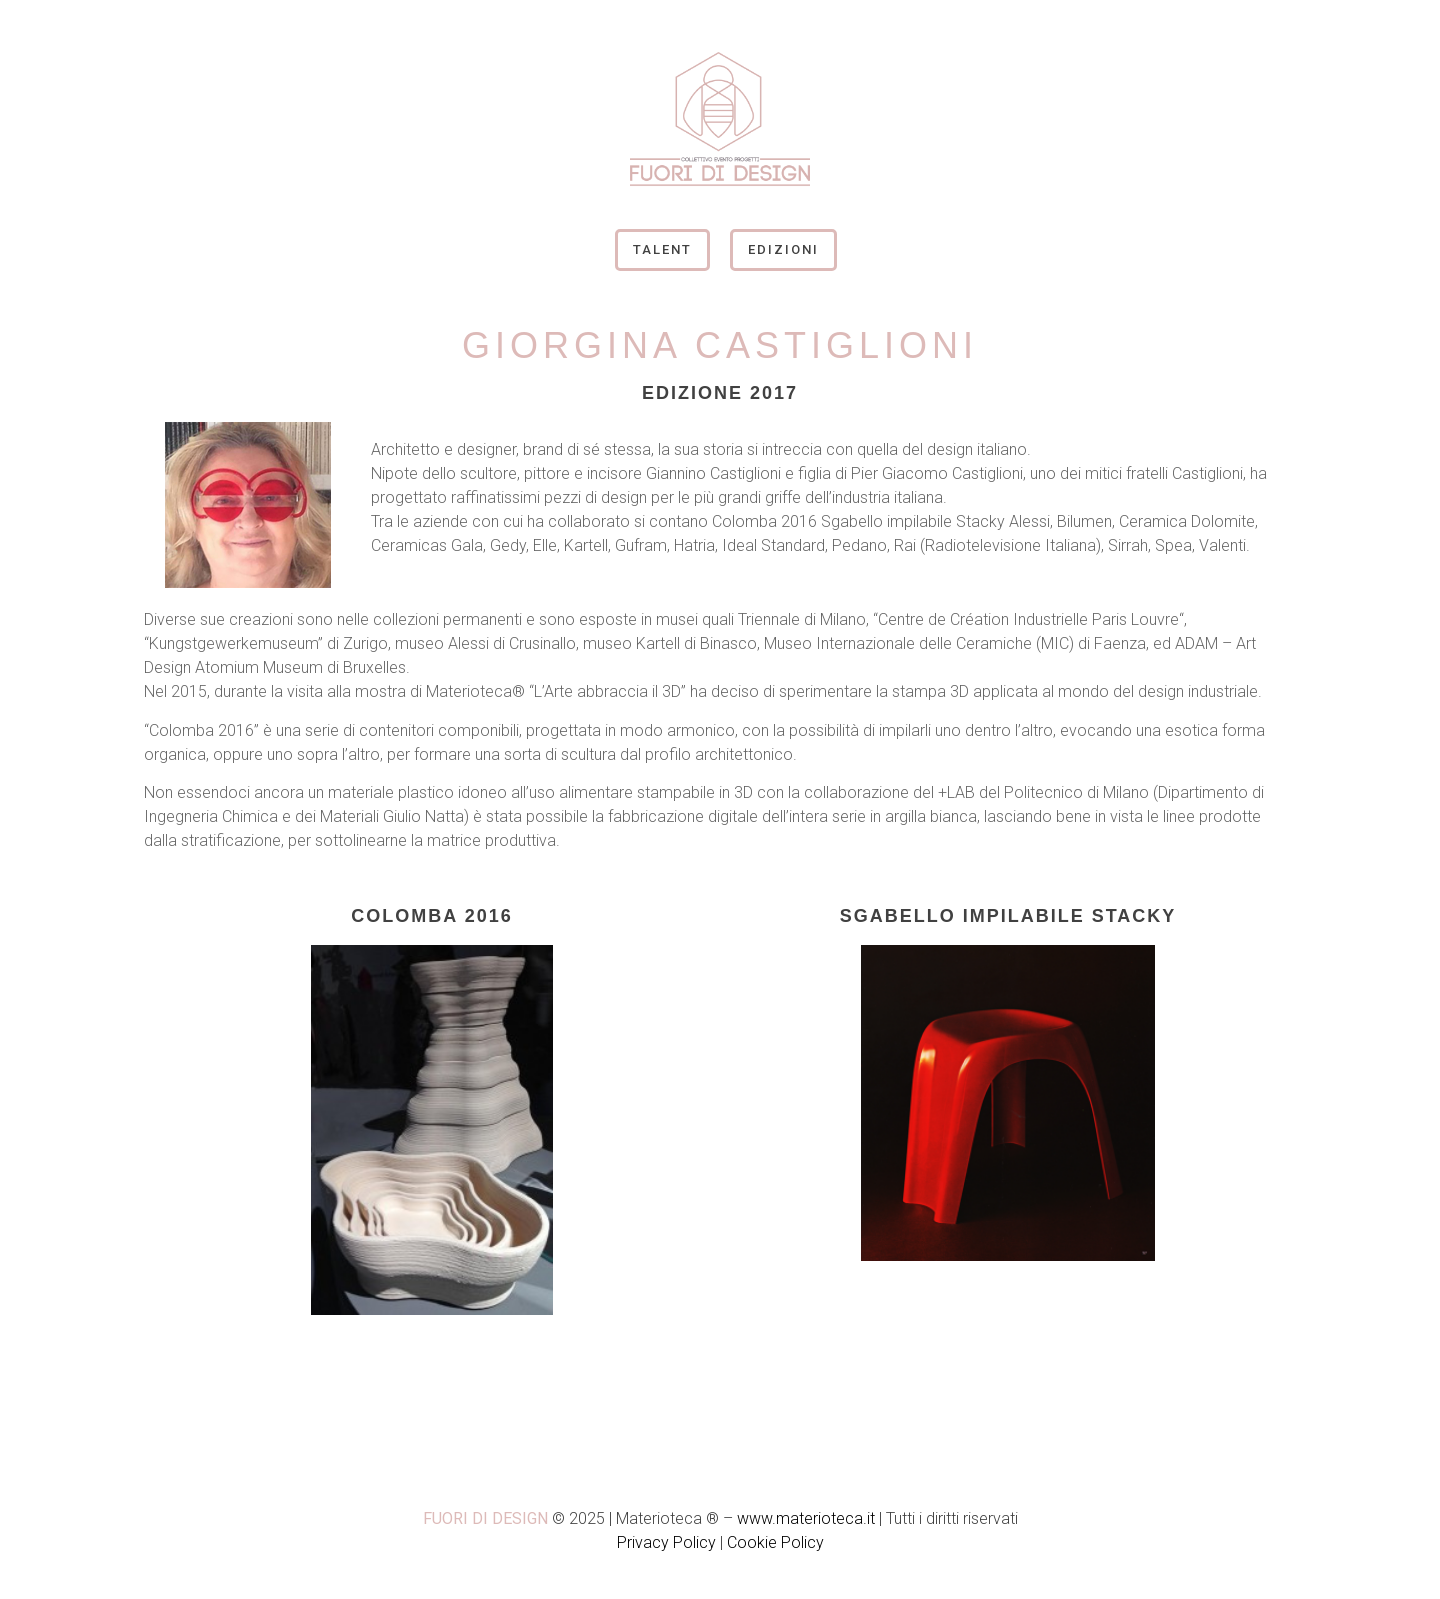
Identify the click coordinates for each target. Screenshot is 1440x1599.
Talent (662, 249)
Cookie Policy (775, 1542)
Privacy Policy (666, 1542)
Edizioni (783, 249)
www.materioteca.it (806, 1518)
